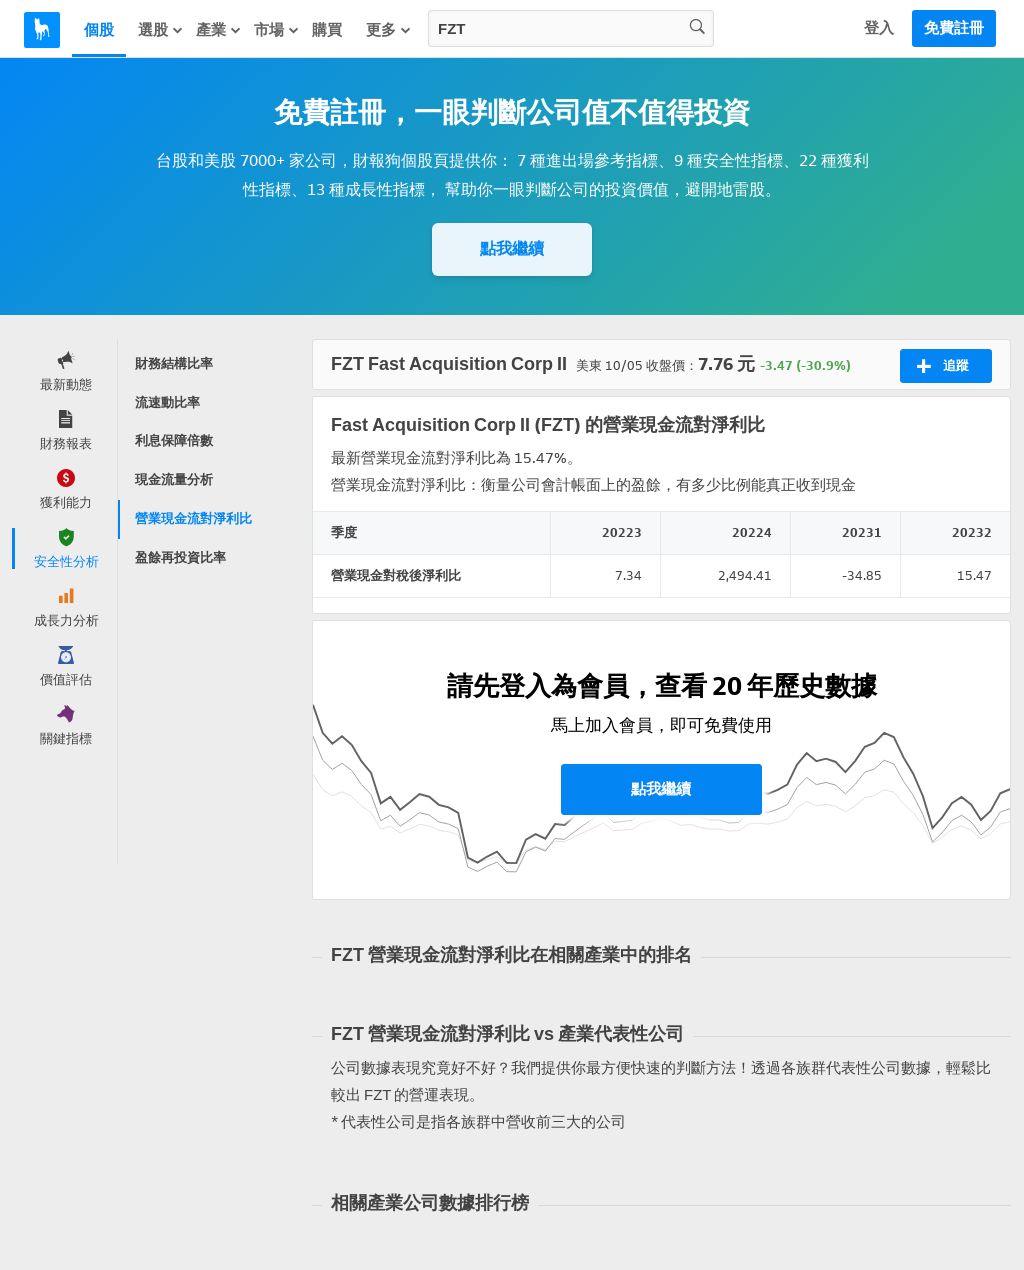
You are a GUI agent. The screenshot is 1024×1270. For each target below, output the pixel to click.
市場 (277, 30)
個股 (99, 30)
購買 (327, 30)
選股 (161, 30)
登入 (879, 28)
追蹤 (942, 366)
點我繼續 (512, 248)
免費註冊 (954, 28)
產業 (219, 30)
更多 (389, 30)
